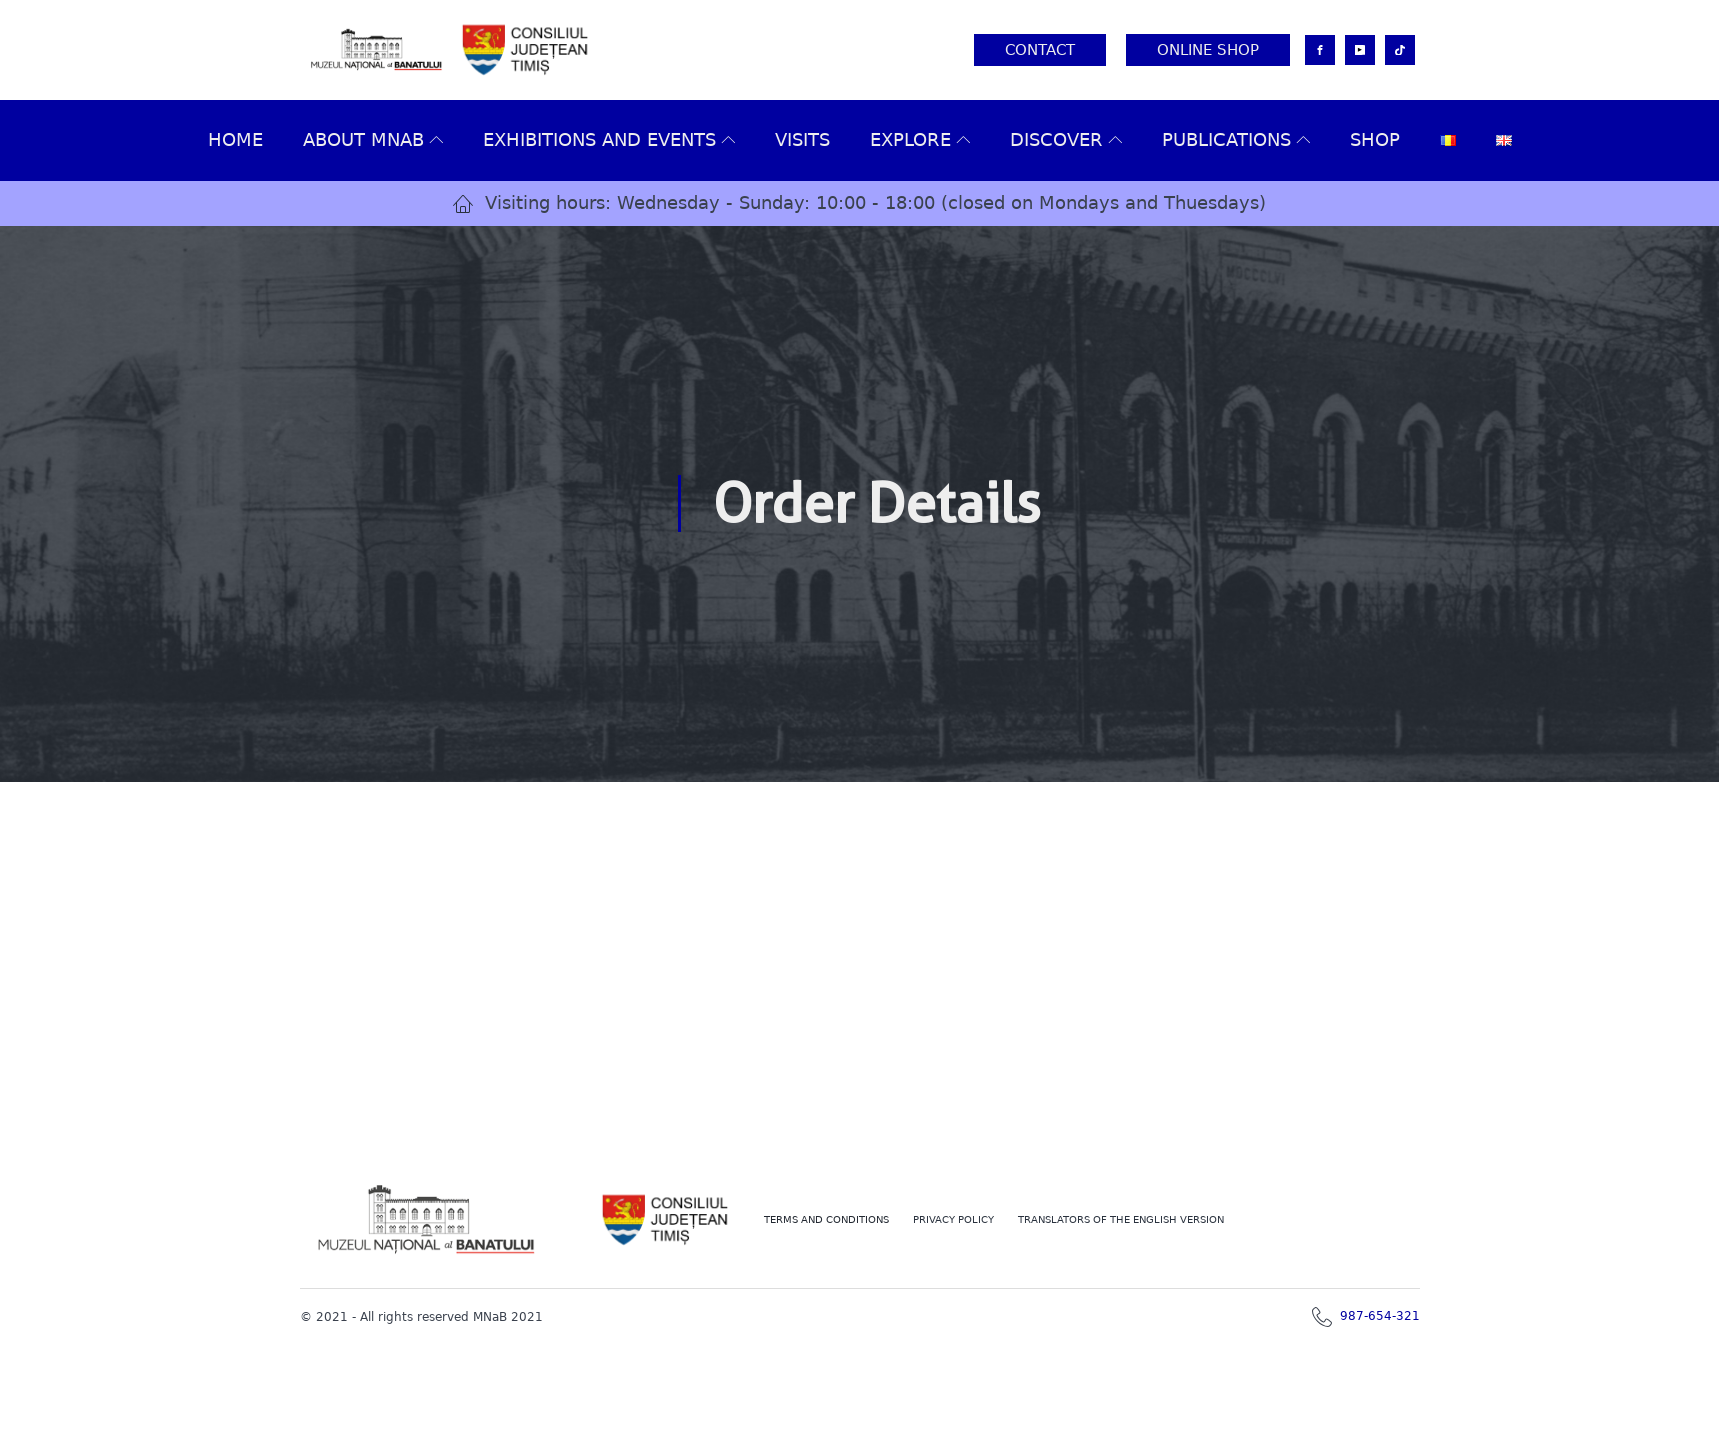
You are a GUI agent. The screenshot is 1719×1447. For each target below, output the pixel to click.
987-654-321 (1380, 1316)
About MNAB (373, 139)
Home (235, 139)
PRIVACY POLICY (953, 1219)
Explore (920, 139)
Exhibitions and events (609, 139)
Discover (1066, 139)
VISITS (802, 139)
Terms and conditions (826, 1219)
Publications (1236, 139)
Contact (1040, 50)
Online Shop (1208, 50)
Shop (1375, 139)
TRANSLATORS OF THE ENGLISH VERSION (1121, 1219)
